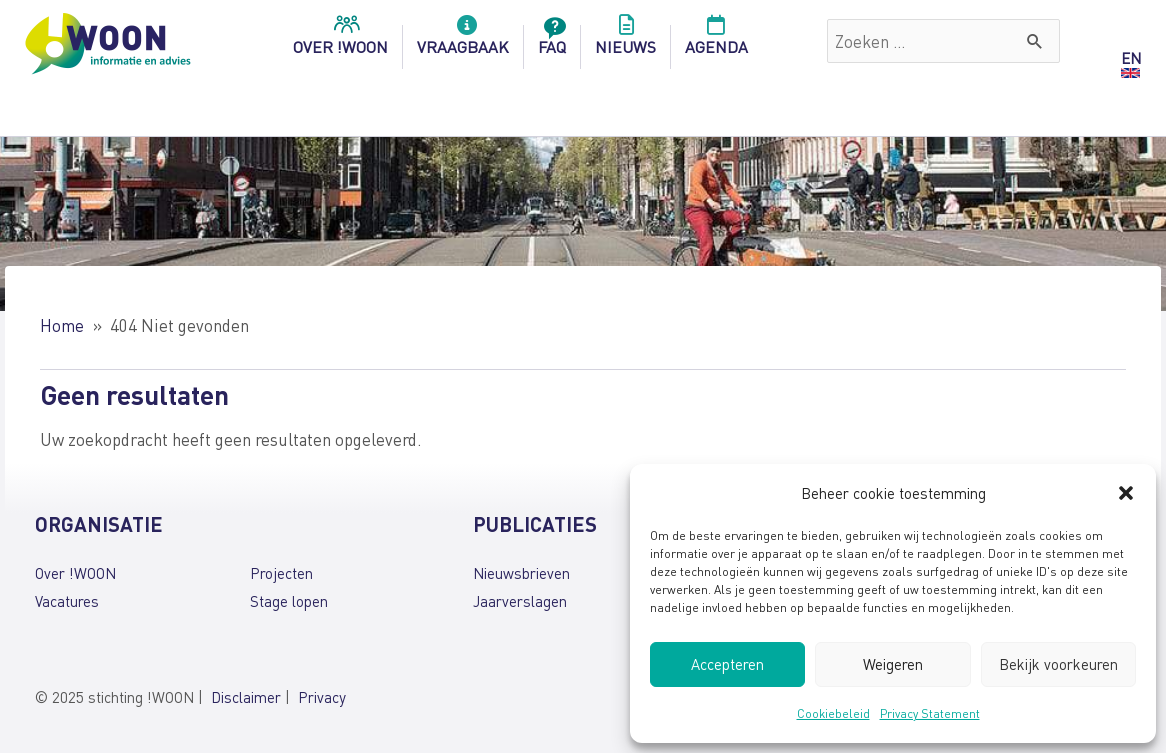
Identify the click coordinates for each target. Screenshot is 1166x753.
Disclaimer (246, 697)
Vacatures (67, 601)
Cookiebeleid (833, 713)
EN (1131, 58)
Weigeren (893, 664)
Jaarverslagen (520, 601)
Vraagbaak (463, 41)
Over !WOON (75, 573)
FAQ (552, 41)
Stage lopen (289, 601)
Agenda (716, 41)
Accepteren (727, 664)
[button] (1126, 493)
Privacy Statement (930, 713)
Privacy (322, 697)
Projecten (281, 573)
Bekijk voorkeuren (1058, 664)
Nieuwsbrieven (521, 573)
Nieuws (625, 41)
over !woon (340, 41)
